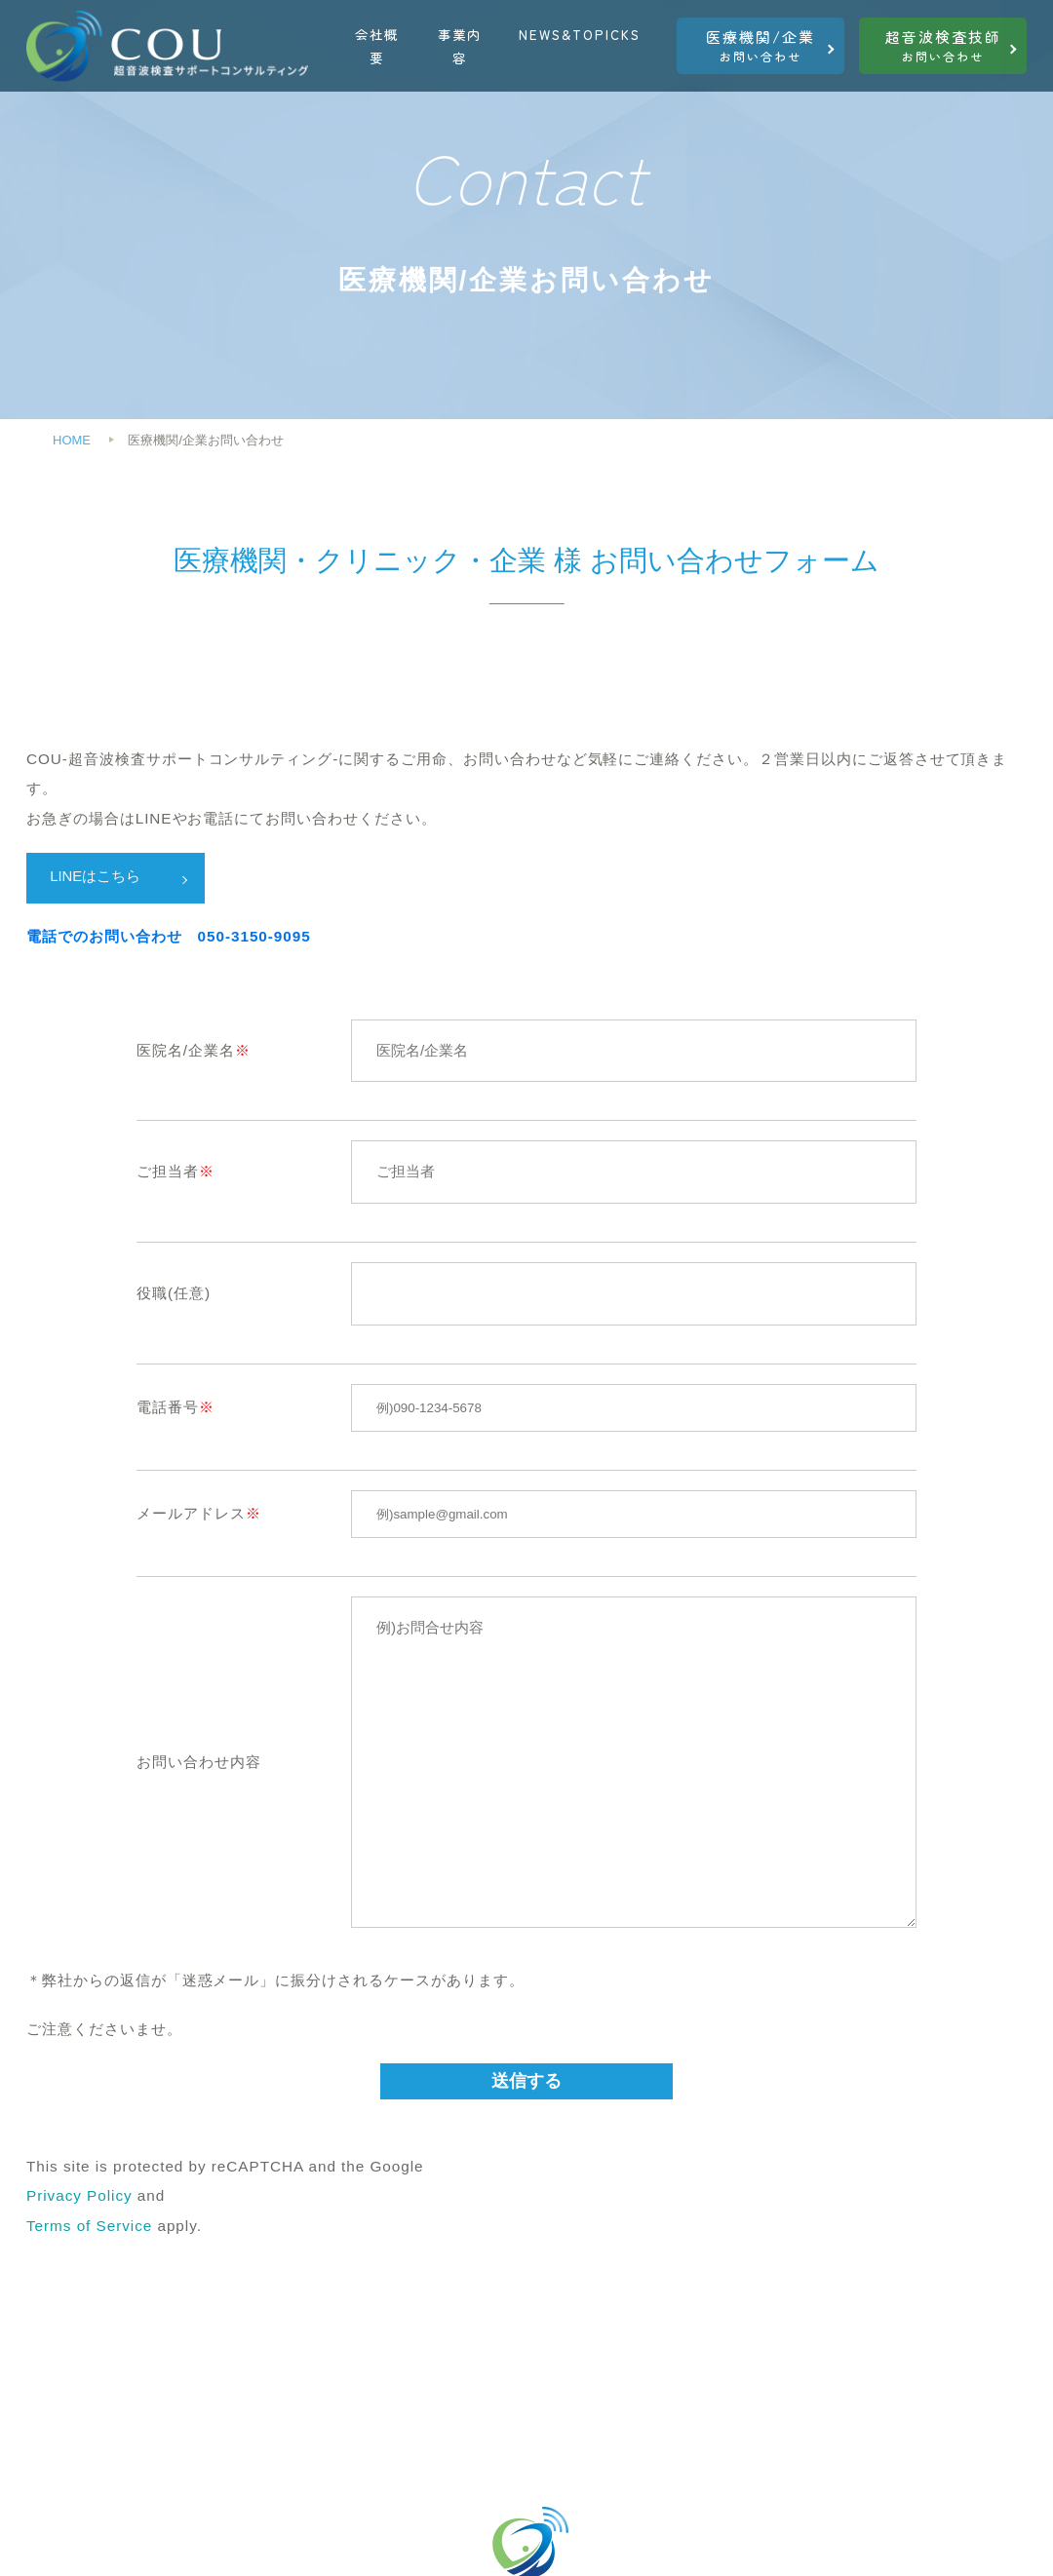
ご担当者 (167, 1173)
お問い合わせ (760, 45)
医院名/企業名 (185, 1051)
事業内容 (460, 45)
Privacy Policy (79, 2197)
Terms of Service (89, 2226)
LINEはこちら (96, 876)
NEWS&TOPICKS (580, 34)
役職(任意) (173, 1294)
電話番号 (167, 1408)
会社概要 (377, 45)
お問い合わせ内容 (198, 1762)
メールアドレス (191, 1514)
